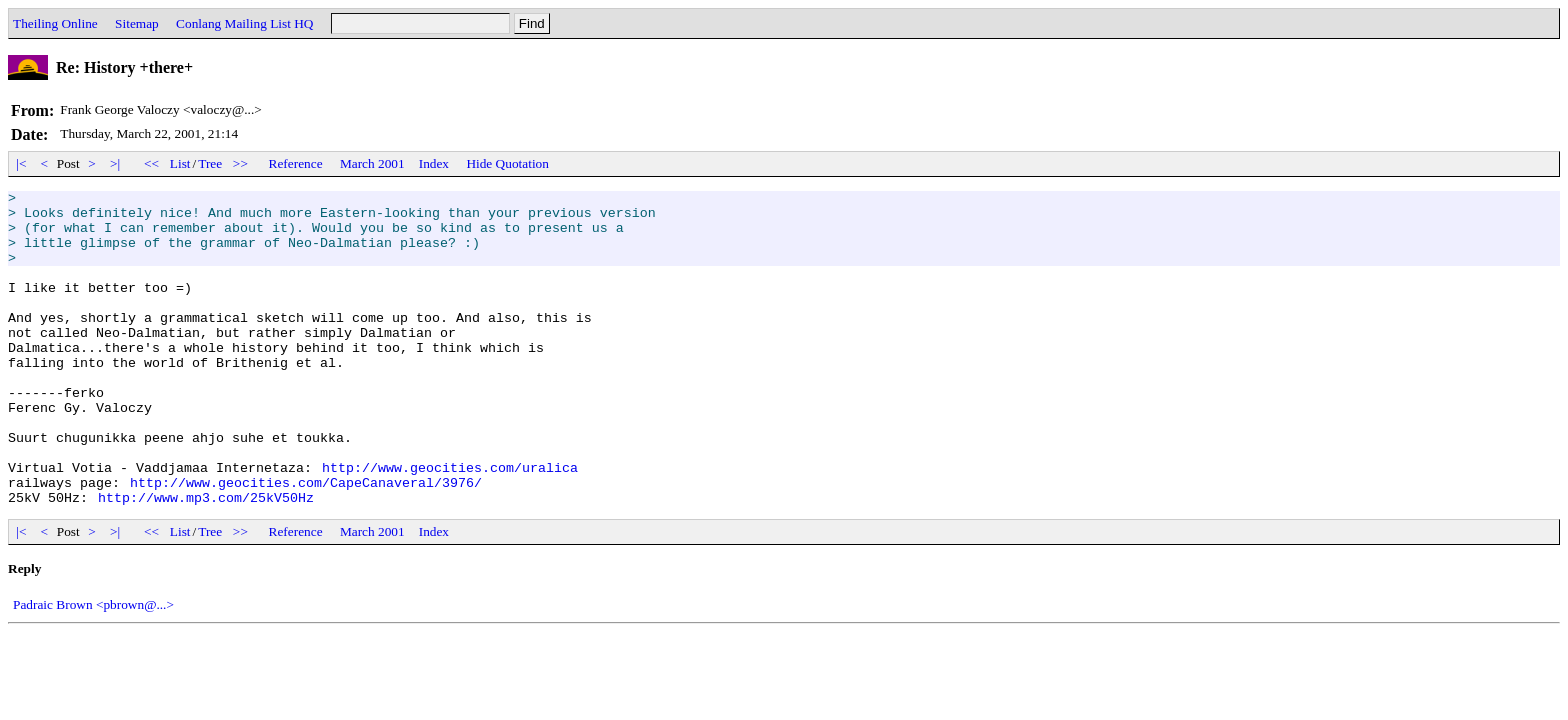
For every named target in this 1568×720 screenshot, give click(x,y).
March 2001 (372, 163)
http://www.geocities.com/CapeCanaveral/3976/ (306, 542)
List (180, 163)
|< (21, 163)
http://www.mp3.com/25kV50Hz (206, 560)
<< (152, 163)
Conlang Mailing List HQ (244, 23)
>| (115, 163)
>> (241, 163)
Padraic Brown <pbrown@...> (93, 667)
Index (434, 163)
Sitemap (137, 23)
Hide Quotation (507, 163)
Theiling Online (55, 23)
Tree (210, 163)
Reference (296, 163)
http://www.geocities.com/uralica (450, 524)
